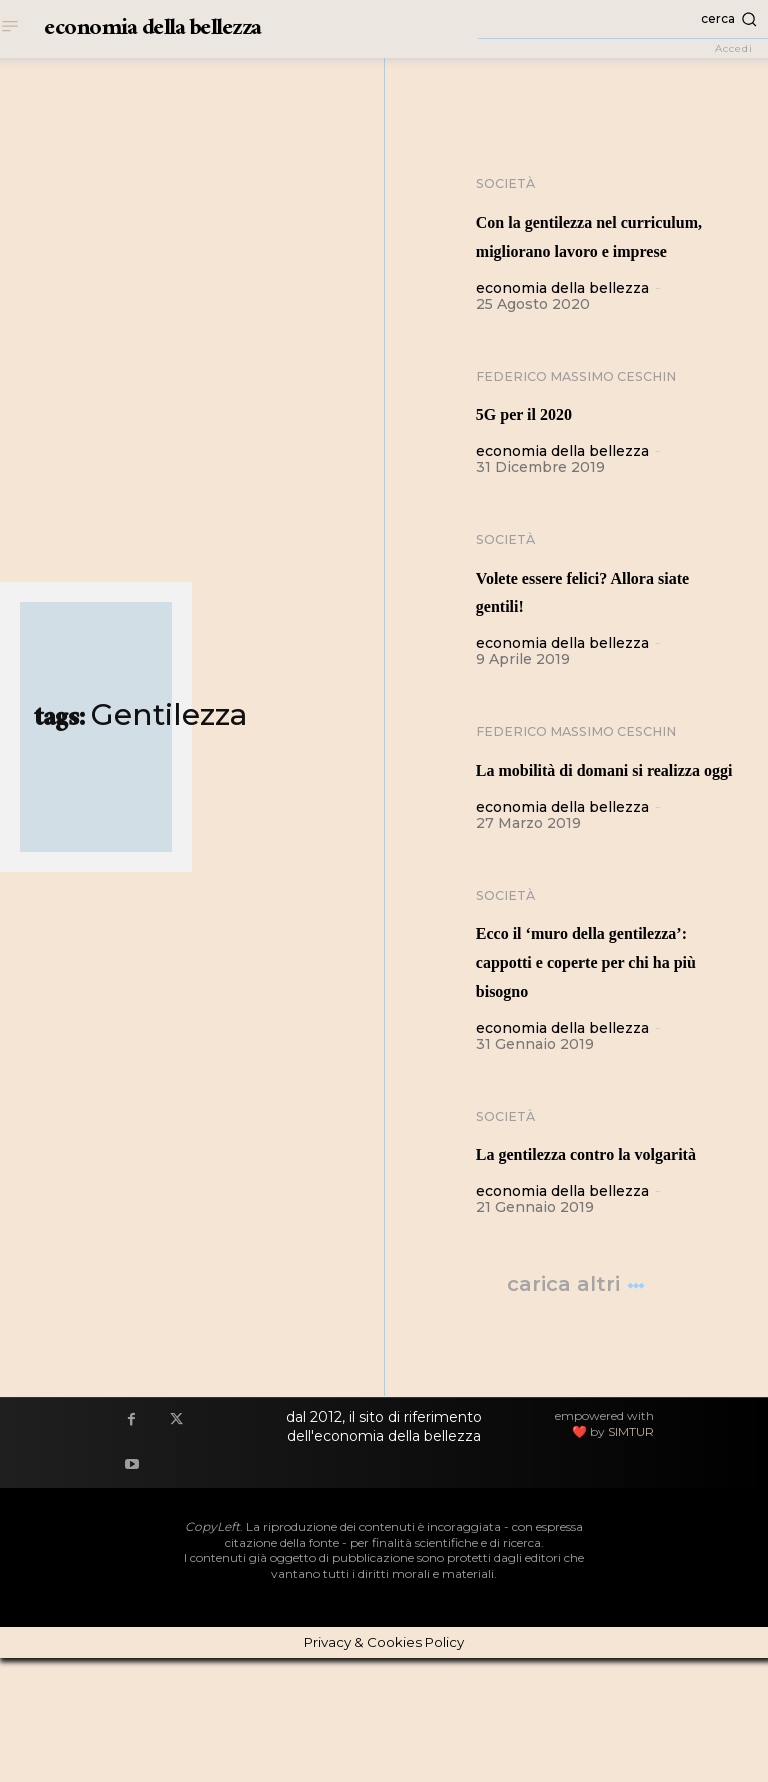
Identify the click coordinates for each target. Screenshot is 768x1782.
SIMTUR (631, 1555)
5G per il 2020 (548, 444)
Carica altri (576, 1409)
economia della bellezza (562, 318)
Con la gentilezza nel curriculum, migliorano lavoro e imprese (596, 250)
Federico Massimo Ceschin (590, 408)
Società (509, 185)
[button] (623, 19)
